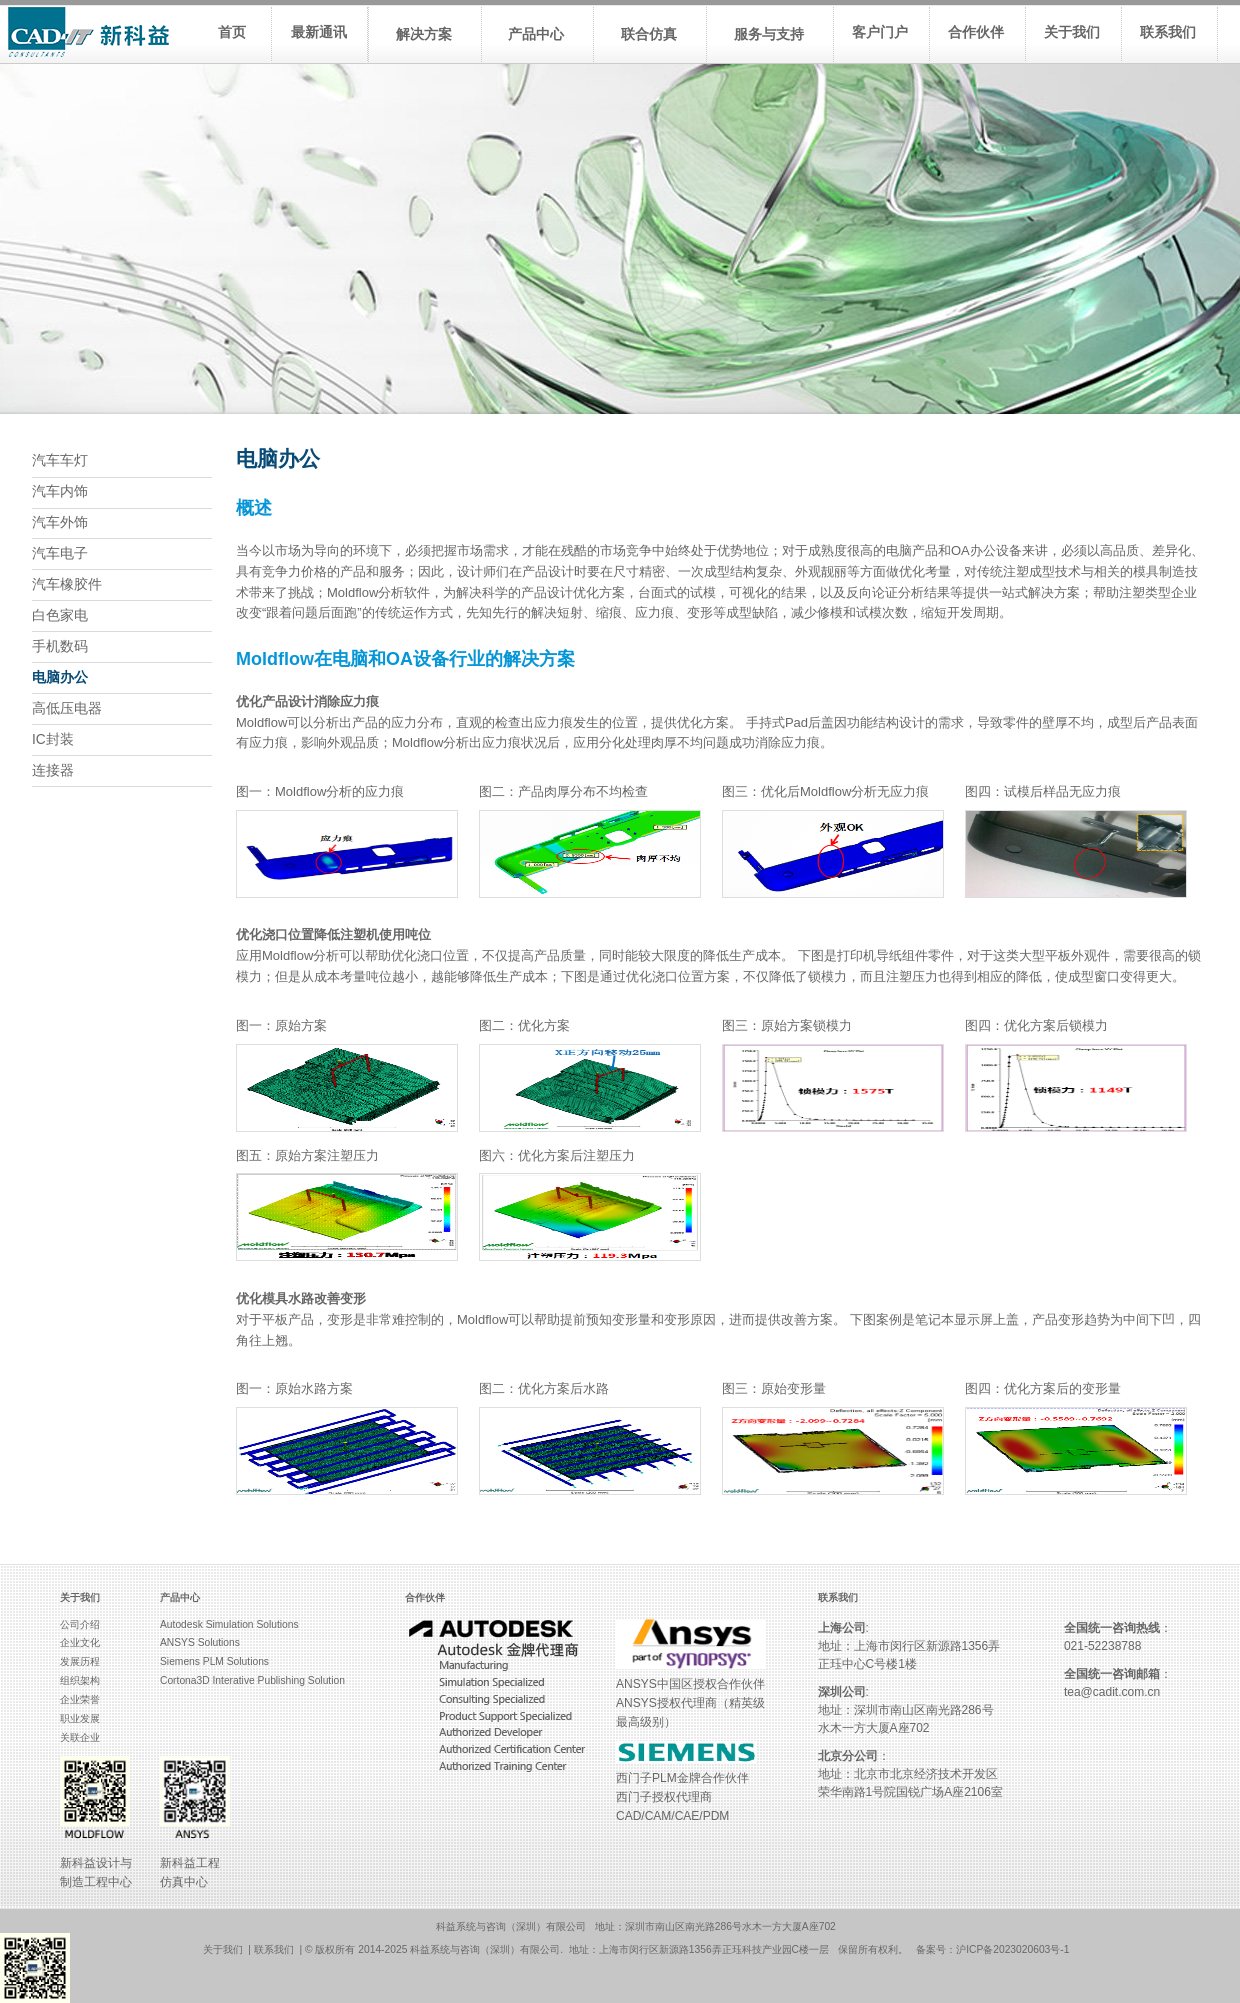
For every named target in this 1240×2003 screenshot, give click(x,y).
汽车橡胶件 (67, 584)
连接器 (53, 770)
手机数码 (60, 646)
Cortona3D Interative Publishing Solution (252, 1680)
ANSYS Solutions (200, 1642)
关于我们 (223, 1949)
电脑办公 (60, 677)
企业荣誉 (80, 1699)
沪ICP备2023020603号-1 (1012, 1949)
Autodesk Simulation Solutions (229, 1624)
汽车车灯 (60, 460)
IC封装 (53, 739)
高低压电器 (67, 708)
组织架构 (80, 1680)
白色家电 (60, 615)
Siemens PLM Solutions (214, 1661)
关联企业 (80, 1737)
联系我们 (274, 1949)
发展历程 (80, 1661)
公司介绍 (80, 1624)
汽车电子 (60, 553)
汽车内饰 (60, 491)
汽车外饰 (60, 522)
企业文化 (80, 1642)
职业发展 (80, 1718)
